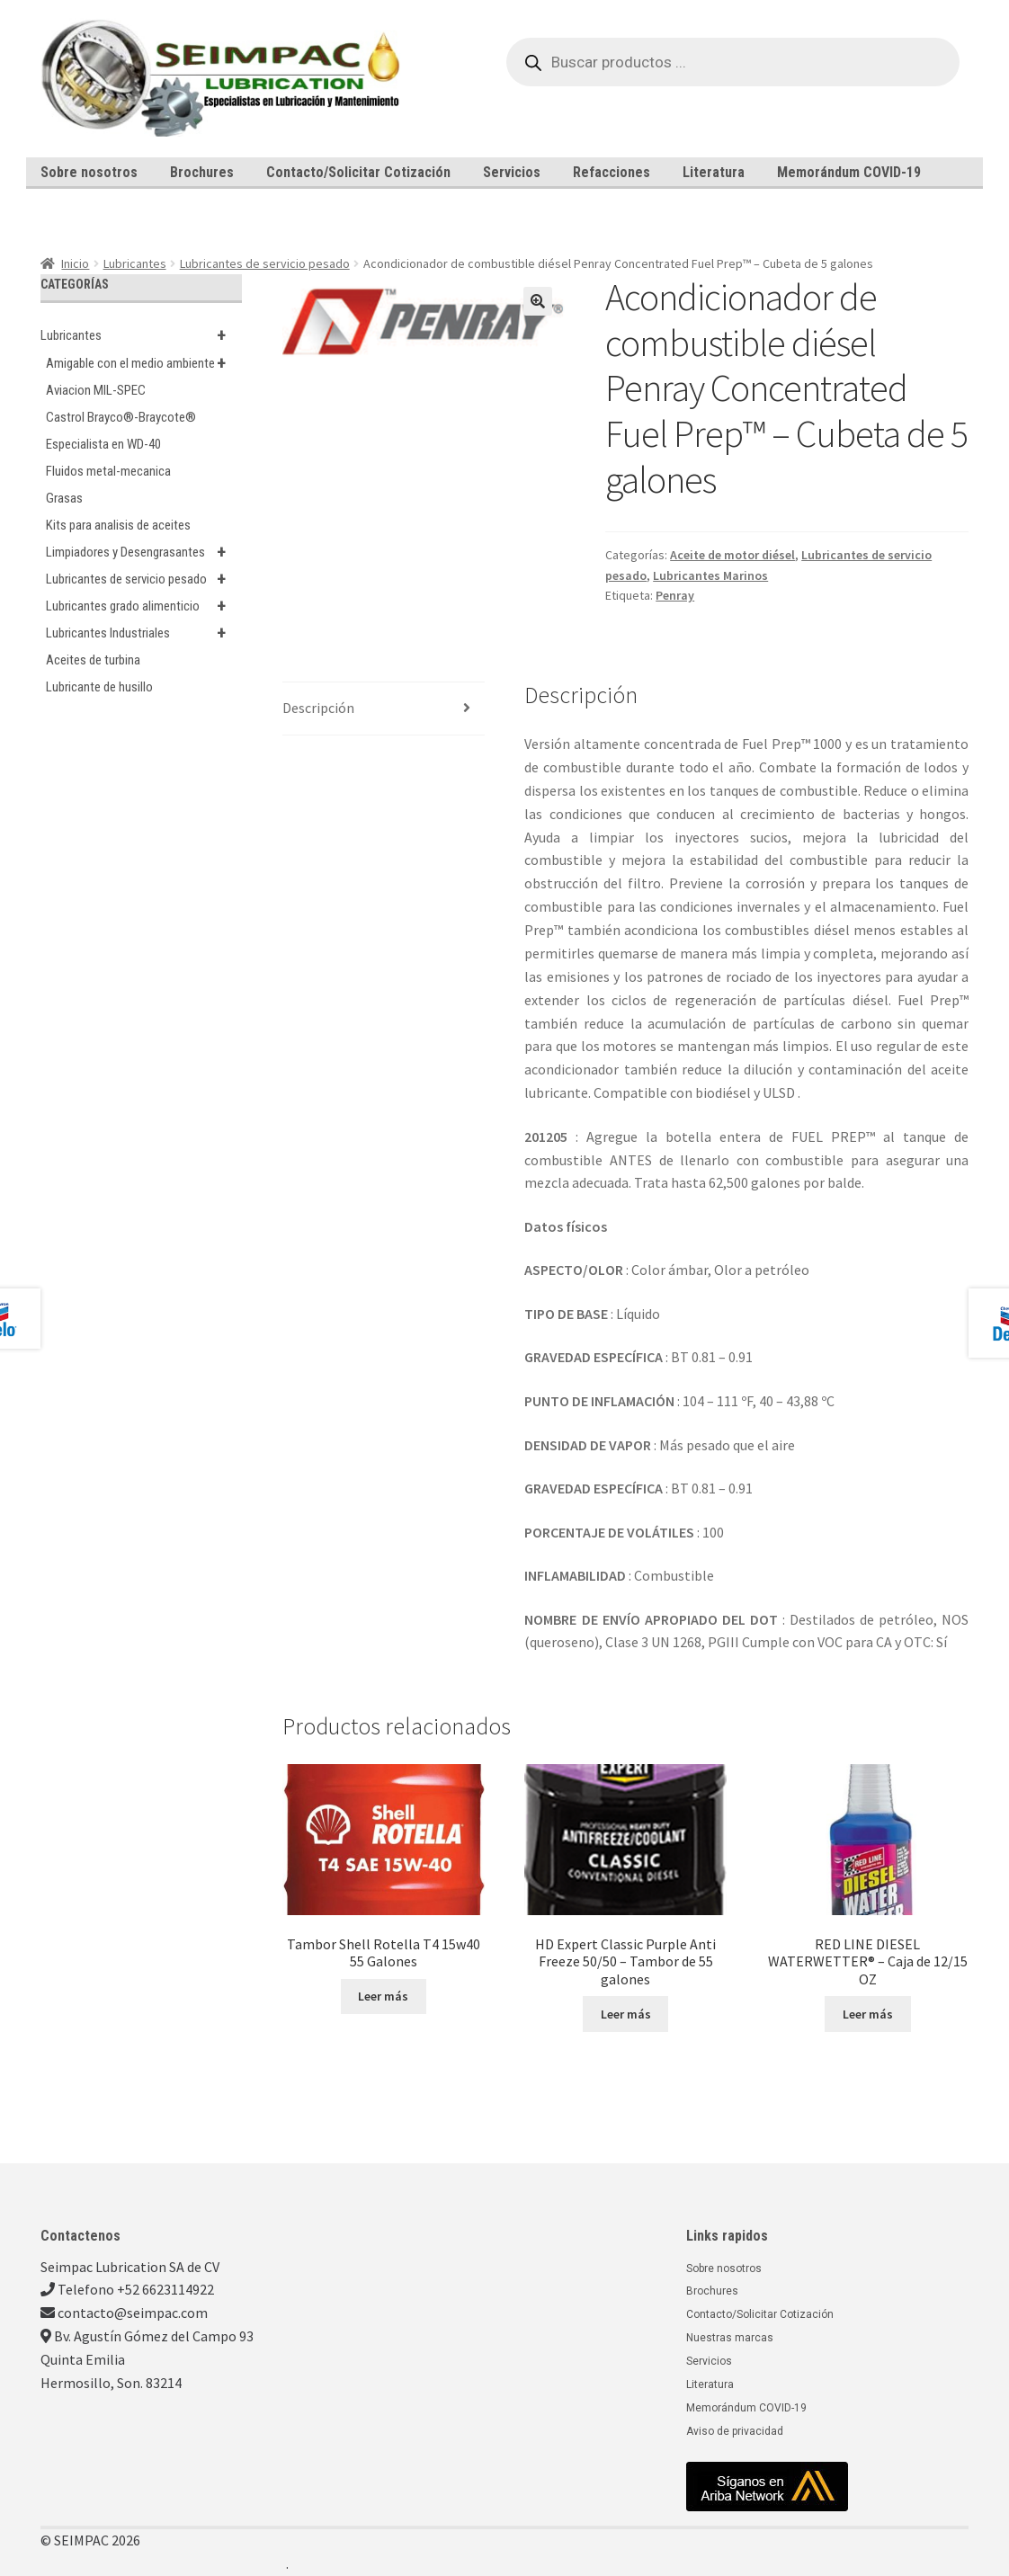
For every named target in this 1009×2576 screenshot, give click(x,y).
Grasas (64, 498)
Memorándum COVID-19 (849, 172)
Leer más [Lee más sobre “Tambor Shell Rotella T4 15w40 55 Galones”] (383, 1996)
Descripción (318, 708)
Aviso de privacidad (734, 2431)
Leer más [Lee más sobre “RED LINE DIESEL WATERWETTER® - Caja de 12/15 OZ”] (868, 2014)
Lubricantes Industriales (144, 632)
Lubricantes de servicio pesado (265, 263)
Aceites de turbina (93, 660)
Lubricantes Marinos (710, 575)
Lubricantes (134, 263)
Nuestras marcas (729, 2337)
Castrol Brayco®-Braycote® (121, 417)
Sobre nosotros (89, 172)
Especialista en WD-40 (103, 444)
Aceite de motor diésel (732, 555)
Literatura (714, 172)
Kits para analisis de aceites (118, 525)
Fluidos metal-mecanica (108, 471)
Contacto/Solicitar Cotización (358, 172)
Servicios (511, 172)
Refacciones (611, 172)
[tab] (383, 708)
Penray (675, 595)
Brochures (202, 172)
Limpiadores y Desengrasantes (144, 552)
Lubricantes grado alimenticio (144, 606)
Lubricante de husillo (99, 687)
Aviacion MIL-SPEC (96, 390)
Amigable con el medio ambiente (144, 363)
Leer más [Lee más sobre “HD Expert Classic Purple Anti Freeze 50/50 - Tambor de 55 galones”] (626, 2014)
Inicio (75, 263)
